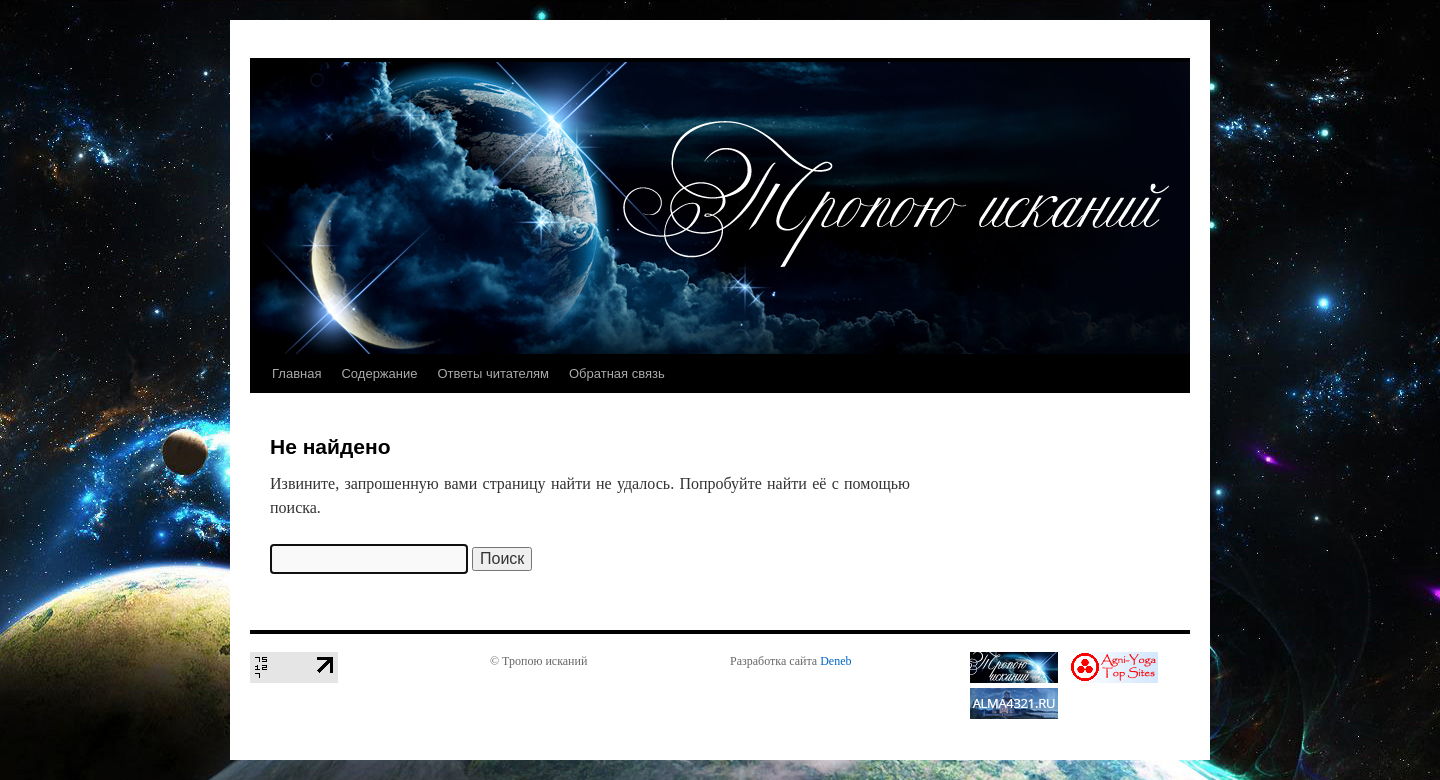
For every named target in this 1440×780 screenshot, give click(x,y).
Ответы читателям (493, 373)
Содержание (379, 373)
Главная (296, 373)
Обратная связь (617, 373)
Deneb (835, 661)
